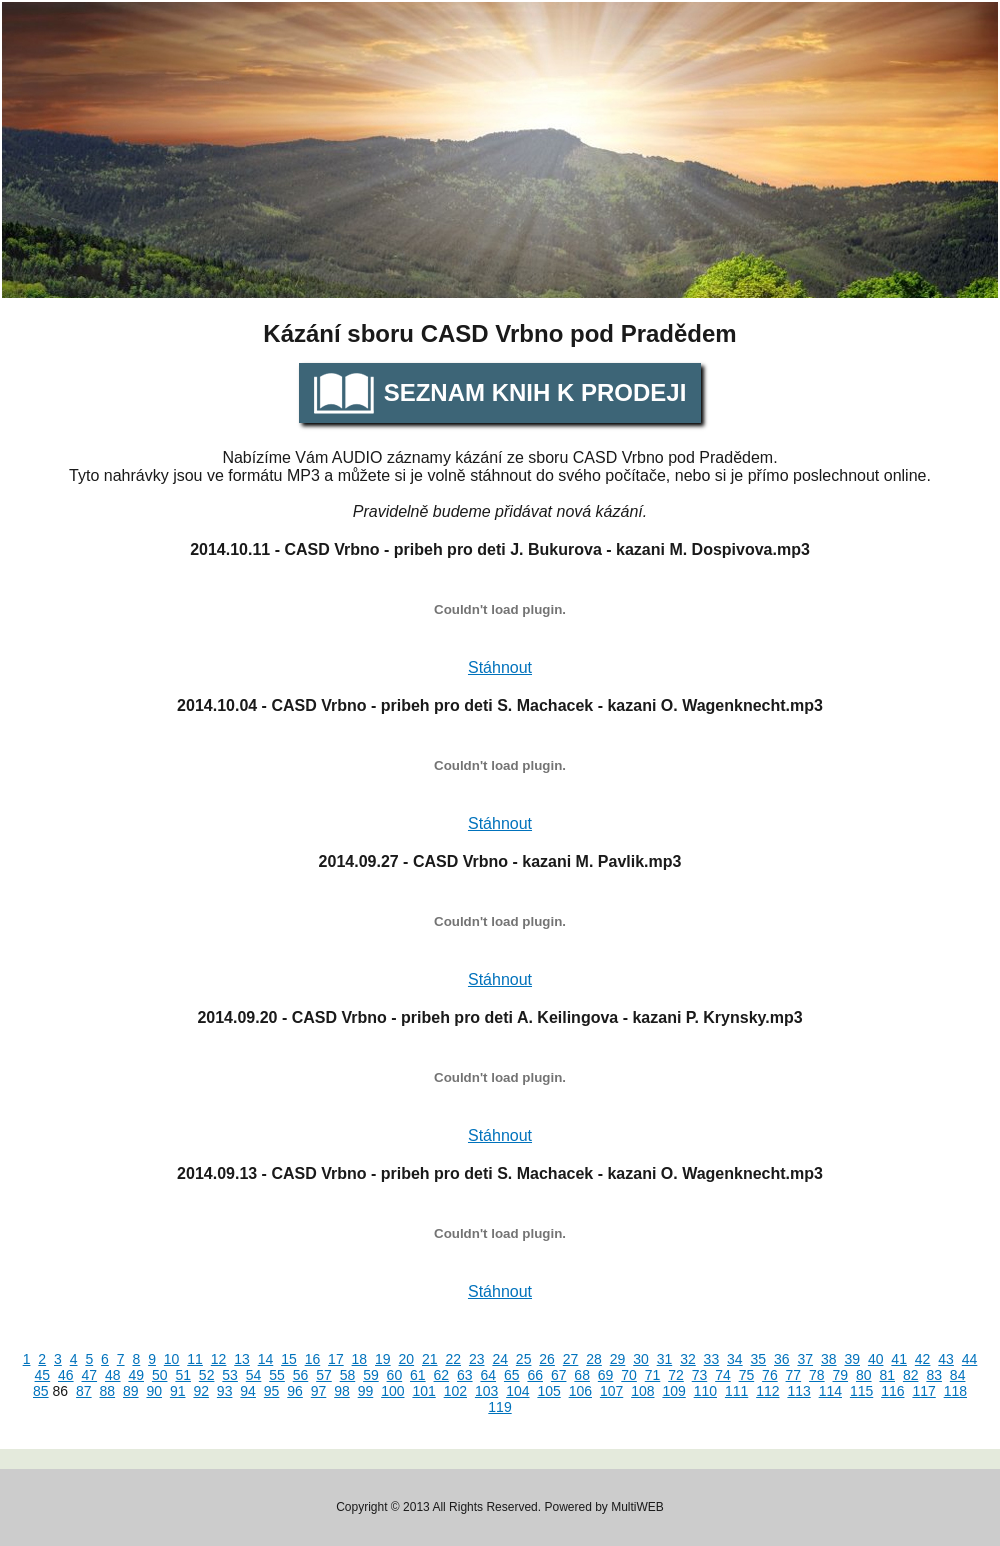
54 (254, 1375)
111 (736, 1391)
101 (423, 1391)
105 (548, 1391)
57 (324, 1375)
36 (782, 1359)
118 (955, 1391)
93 (225, 1391)
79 (841, 1375)
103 (486, 1391)
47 (90, 1375)
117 (923, 1391)
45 (43, 1375)
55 (277, 1375)
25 (524, 1359)
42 (923, 1359)
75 (747, 1375)
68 (582, 1375)
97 (319, 1391)
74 (723, 1375)
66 (535, 1375)
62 (442, 1375)
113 (798, 1391)
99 (366, 1391)
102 (455, 1391)
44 (970, 1359)
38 (829, 1359)
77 (794, 1375)
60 (395, 1375)
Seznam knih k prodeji (535, 392)
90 (154, 1391)
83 (934, 1375)
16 (313, 1359)
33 (712, 1359)
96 (295, 1391)
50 (160, 1375)
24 (500, 1359)
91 (178, 1391)
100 (392, 1391)
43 (946, 1359)
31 (665, 1359)
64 (488, 1375)
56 (301, 1375)
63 (465, 1375)
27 (571, 1359)
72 (676, 1375)
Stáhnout (500, 667)
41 (899, 1359)
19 (383, 1359)
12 (219, 1359)
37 (805, 1359)
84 (958, 1375)
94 (248, 1391)
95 (272, 1391)
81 (887, 1375)
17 (336, 1359)
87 (84, 1391)
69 (606, 1375)
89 (131, 1391)
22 (453, 1359)
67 (559, 1375)
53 (230, 1375)
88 (108, 1391)
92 (201, 1391)
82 (911, 1375)
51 (183, 1375)
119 (499, 1407)
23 (477, 1359)
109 (673, 1391)
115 (861, 1391)
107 (611, 1391)
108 (642, 1391)
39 (852, 1359)
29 (618, 1359)
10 (172, 1359)
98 (342, 1391)
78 (817, 1375)
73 (700, 1375)
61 (418, 1375)
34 (735, 1359)
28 (594, 1359)
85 (41, 1391)
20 (407, 1359)
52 (207, 1375)
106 (580, 1391)
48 (113, 1375)
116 (892, 1391)
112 (767, 1391)
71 (653, 1375)
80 (864, 1375)
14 (266, 1359)
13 (242, 1359)
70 (629, 1375)
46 (66, 1375)
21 (430, 1359)
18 (360, 1359)
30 (641, 1359)
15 (289, 1359)
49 (136, 1375)
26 (547, 1359)
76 (770, 1375)
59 (371, 1375)
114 (830, 1391)
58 (348, 1375)
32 (688, 1359)
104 (517, 1391)
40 (876, 1359)
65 (512, 1375)
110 (705, 1391)
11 (195, 1359)
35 (759, 1359)
